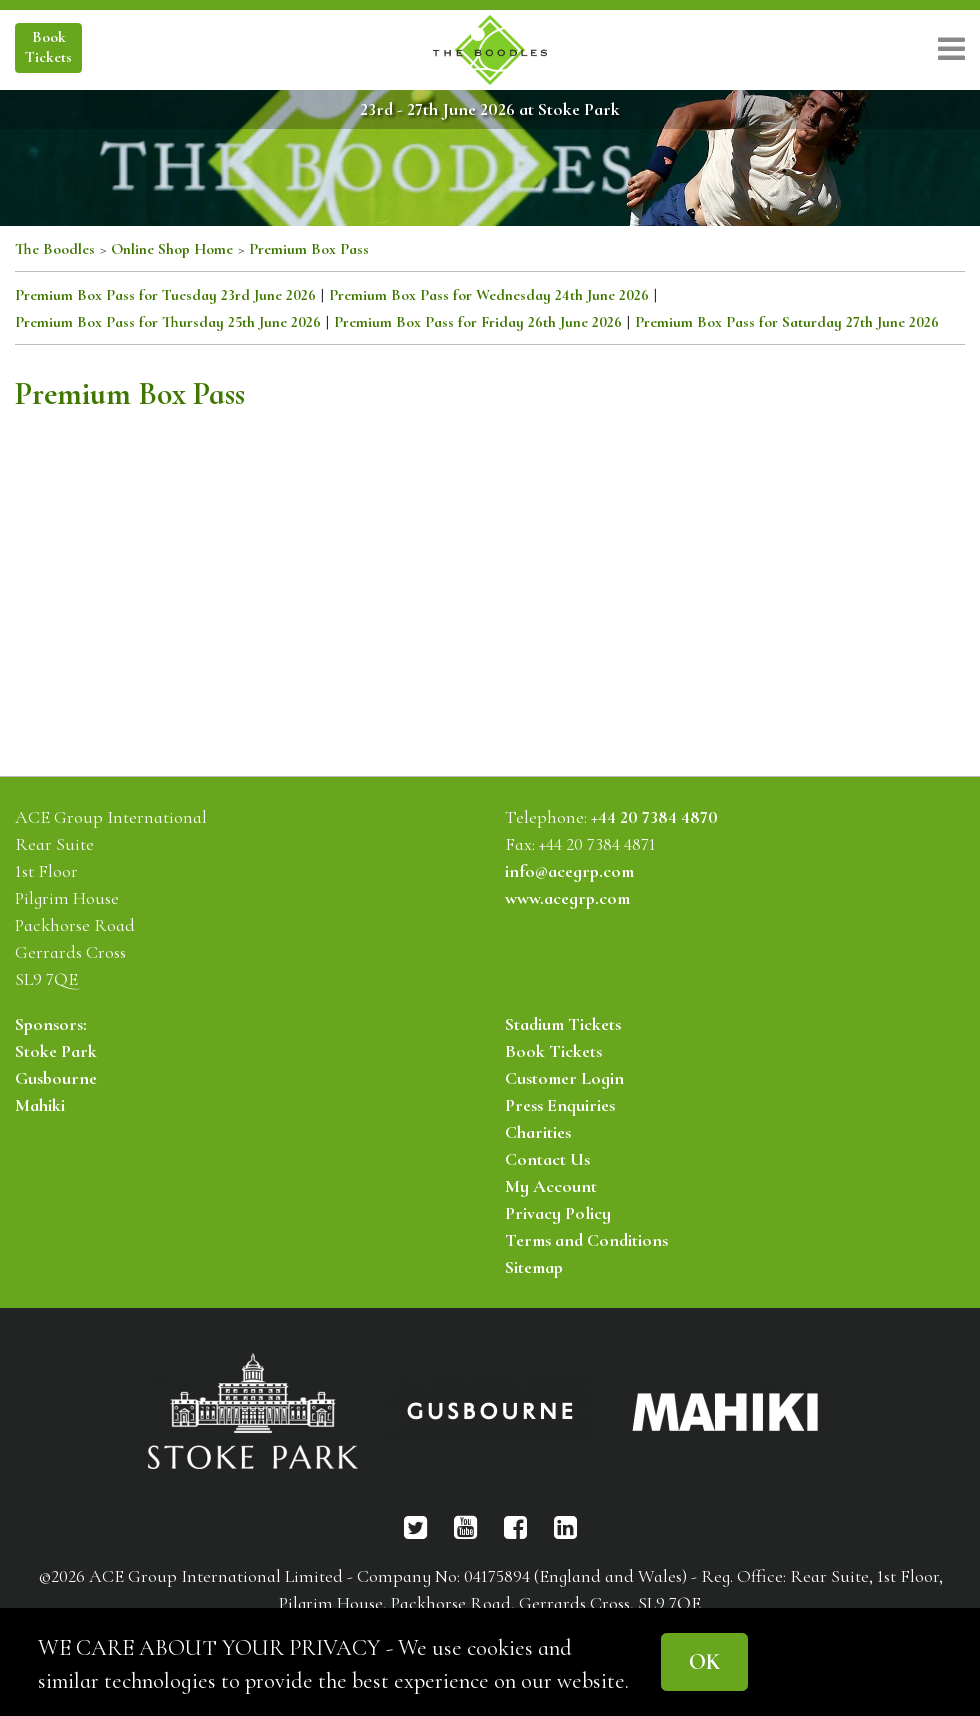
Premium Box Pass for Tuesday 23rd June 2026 (165, 295)
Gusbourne (56, 1078)
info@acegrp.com (569, 871)
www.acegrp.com (567, 898)
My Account (551, 1186)
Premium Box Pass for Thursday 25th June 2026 (168, 322)
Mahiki (40, 1105)
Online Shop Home (172, 249)
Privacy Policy (558, 1213)
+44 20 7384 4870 (654, 817)
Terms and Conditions (586, 1240)
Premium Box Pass (309, 249)
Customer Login (564, 1078)
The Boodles (55, 249)
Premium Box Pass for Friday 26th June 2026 (478, 322)
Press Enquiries (560, 1105)
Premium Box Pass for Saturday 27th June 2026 (787, 322)
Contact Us (547, 1159)
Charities (538, 1132)
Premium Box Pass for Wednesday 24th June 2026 (489, 295)
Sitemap (534, 1267)
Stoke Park (56, 1051)
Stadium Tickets (563, 1024)
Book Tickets (553, 1051)
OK (704, 1661)
